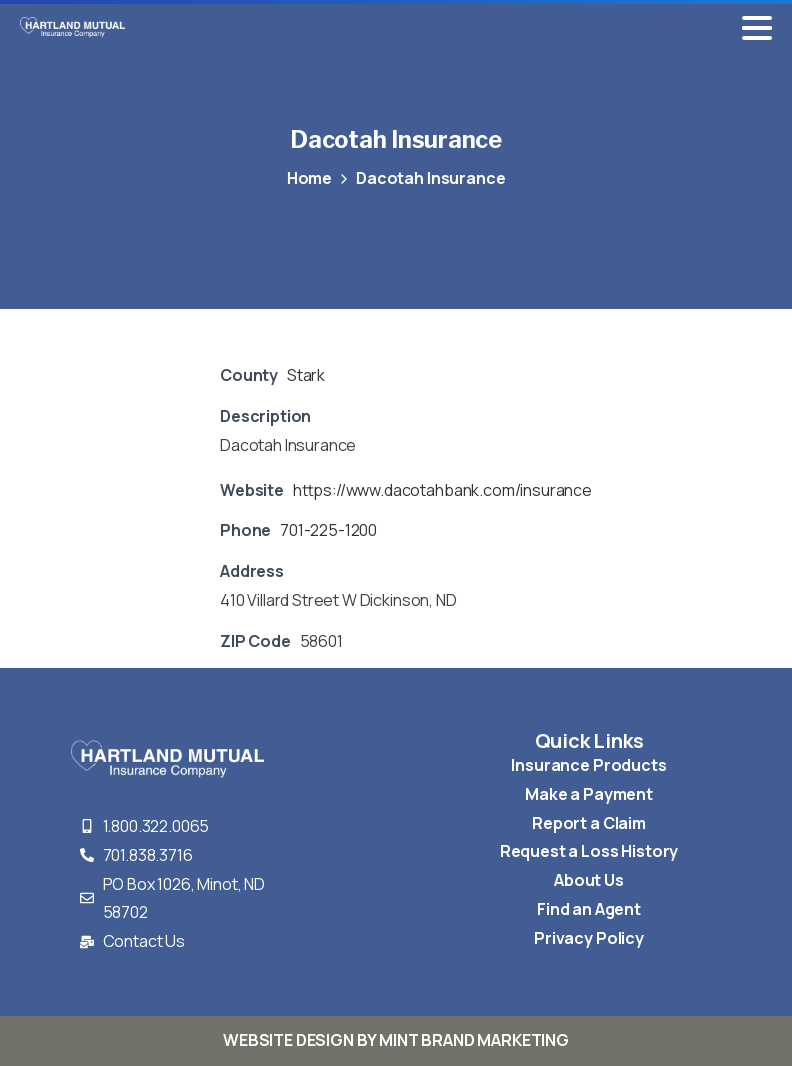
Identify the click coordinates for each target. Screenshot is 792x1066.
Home (308, 178)
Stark (306, 375)
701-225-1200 (328, 530)
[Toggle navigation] (757, 28)
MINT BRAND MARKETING (474, 1040)
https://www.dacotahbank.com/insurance (442, 490)
